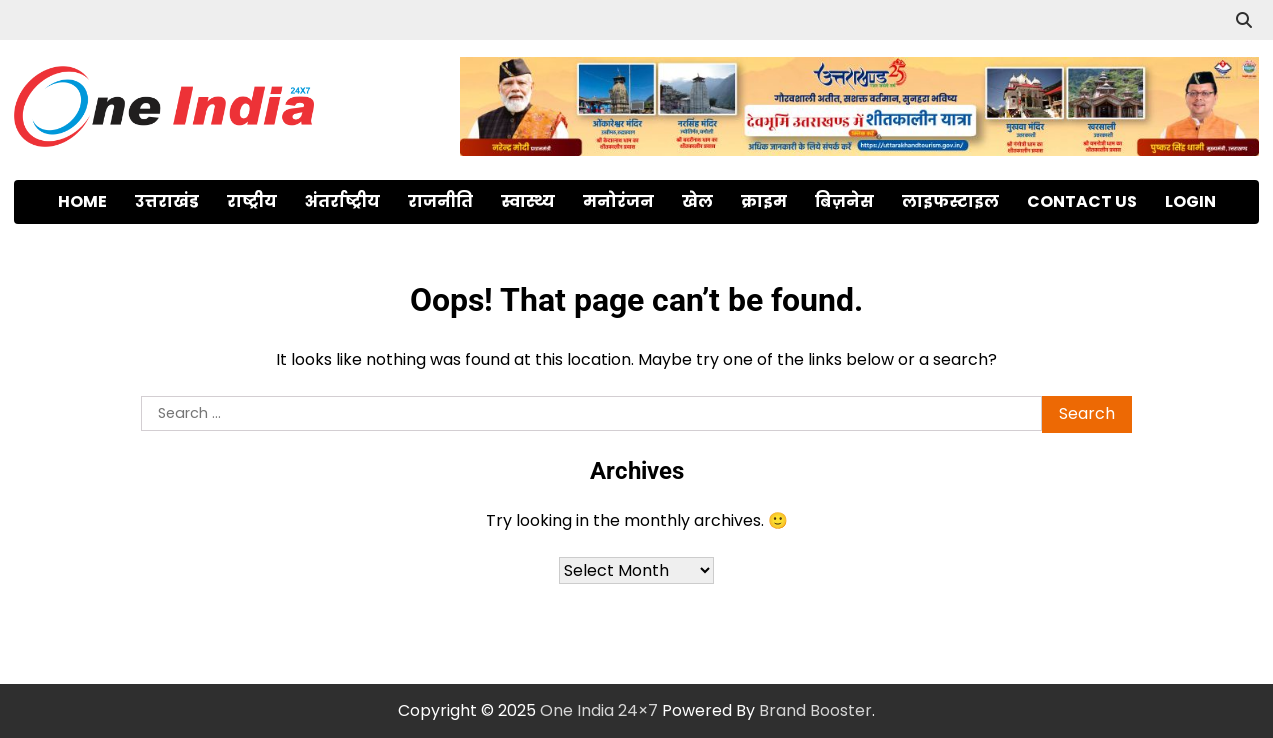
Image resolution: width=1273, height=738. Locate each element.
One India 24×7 (599, 710)
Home (82, 201)
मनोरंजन (618, 201)
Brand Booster (815, 710)
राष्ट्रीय (252, 201)
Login (1190, 201)
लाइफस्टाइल (950, 201)
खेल (697, 201)
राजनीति (440, 201)
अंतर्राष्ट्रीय (342, 201)
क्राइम (764, 201)
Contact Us (1082, 201)
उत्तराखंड (167, 201)
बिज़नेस (844, 201)
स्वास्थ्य (528, 201)
